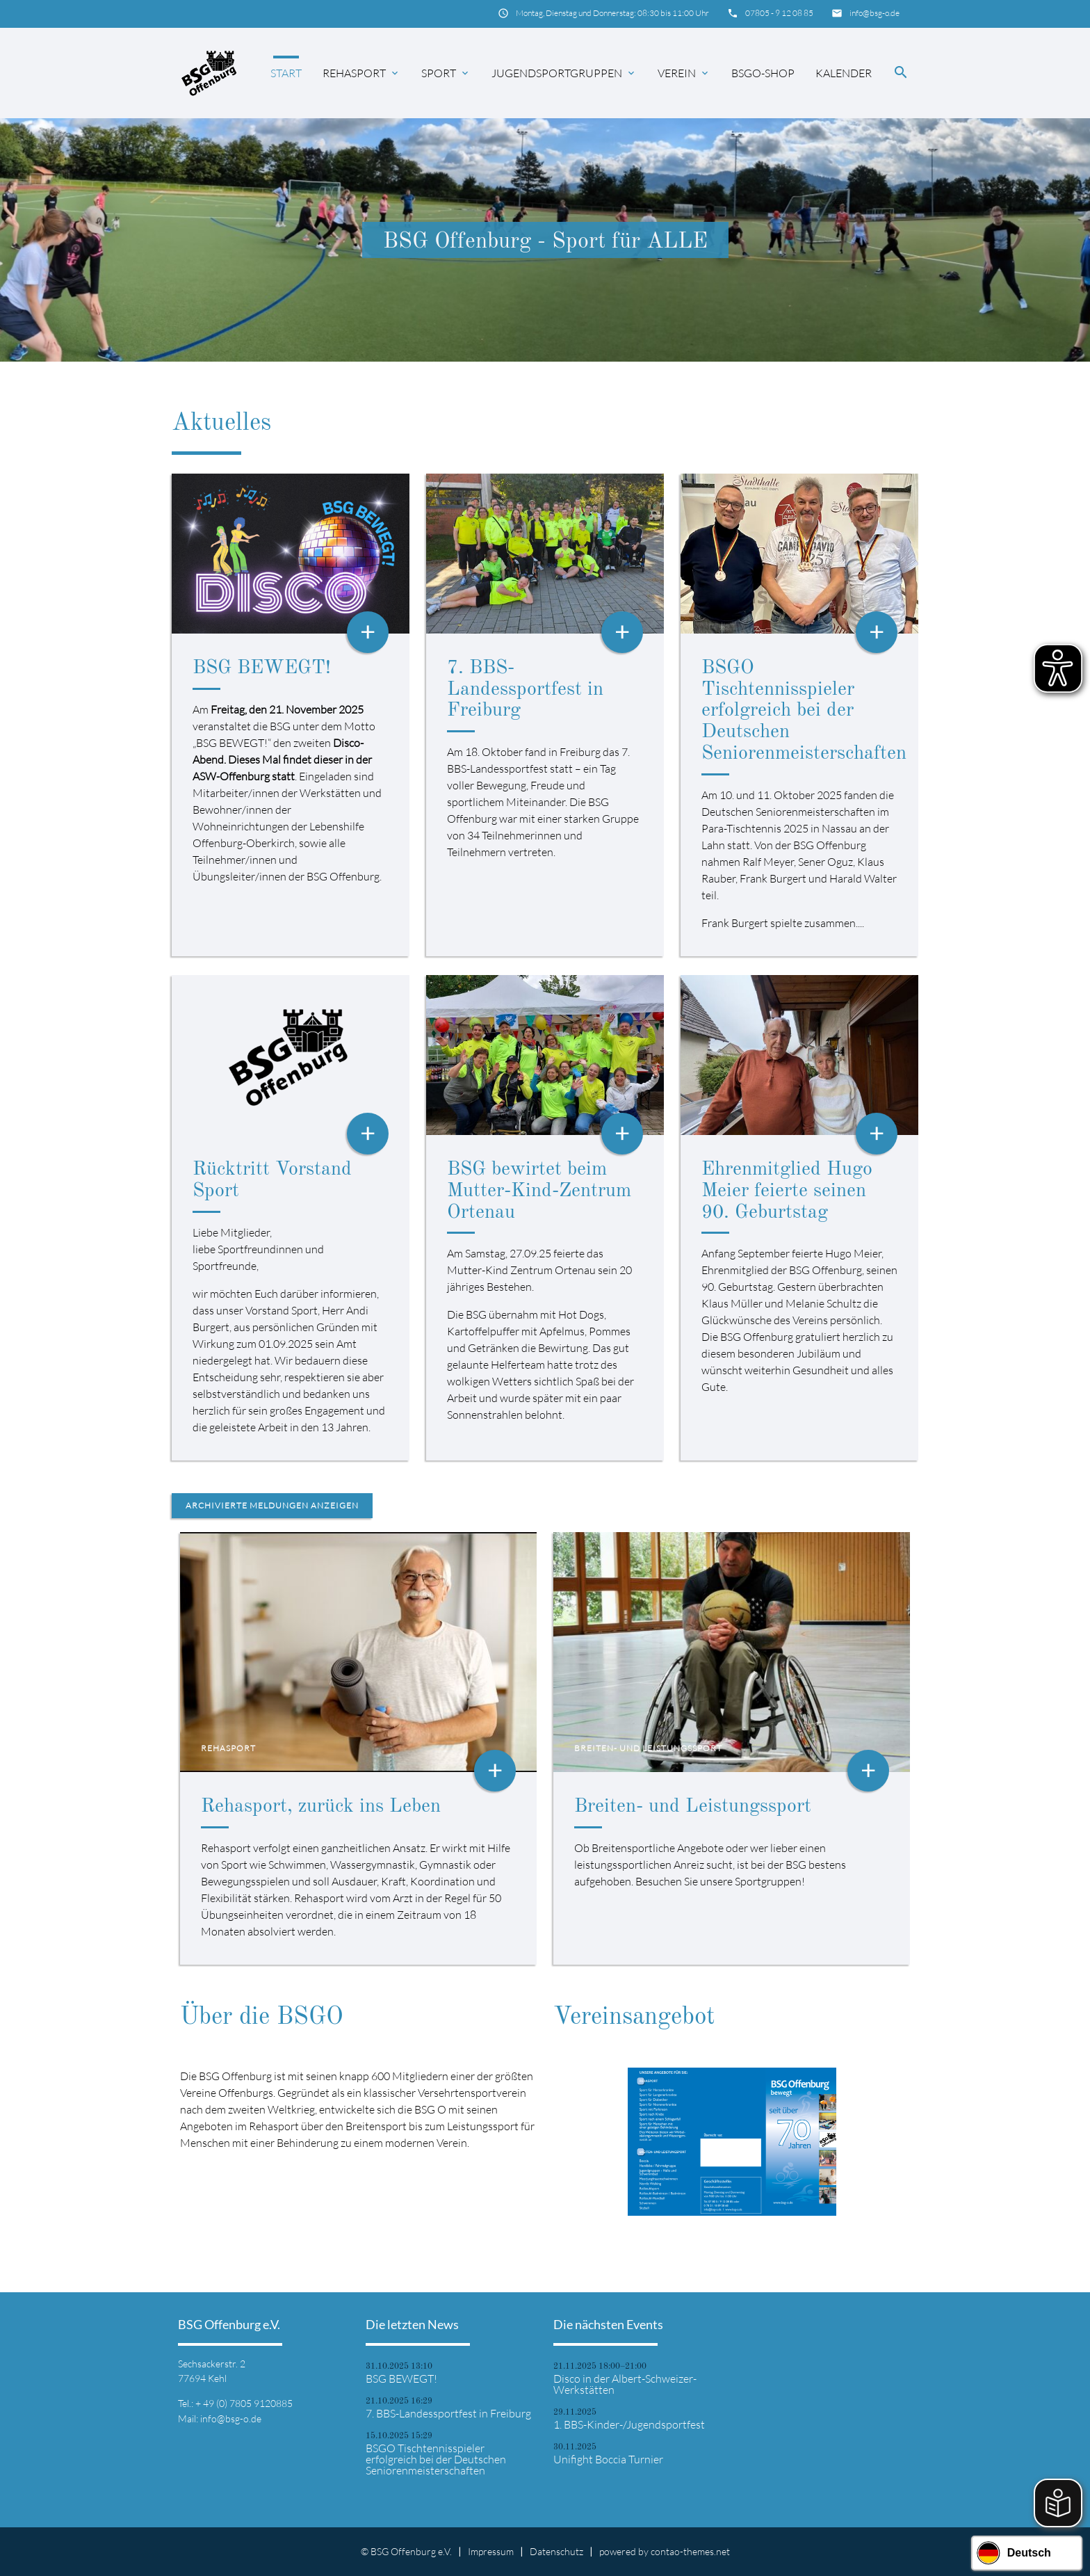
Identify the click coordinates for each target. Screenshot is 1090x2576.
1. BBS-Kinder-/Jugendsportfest (629, 2424)
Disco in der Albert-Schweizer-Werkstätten (625, 2384)
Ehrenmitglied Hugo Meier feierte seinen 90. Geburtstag (786, 1191)
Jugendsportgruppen (564, 73)
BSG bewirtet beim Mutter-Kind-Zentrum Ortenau (539, 1191)
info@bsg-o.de (874, 13)
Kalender (843, 73)
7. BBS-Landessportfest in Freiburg (525, 690)
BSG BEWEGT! (262, 668)
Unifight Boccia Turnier (608, 2459)
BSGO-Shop (763, 73)
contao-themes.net (690, 2551)
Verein (684, 73)
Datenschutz (556, 2551)
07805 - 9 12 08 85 (779, 13)
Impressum (491, 2551)
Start (286, 73)
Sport (446, 73)
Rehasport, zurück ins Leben (321, 1807)
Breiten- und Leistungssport (692, 1807)
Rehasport (361, 73)
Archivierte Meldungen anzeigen (272, 1505)
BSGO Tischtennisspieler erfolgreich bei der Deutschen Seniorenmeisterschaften (803, 711)
